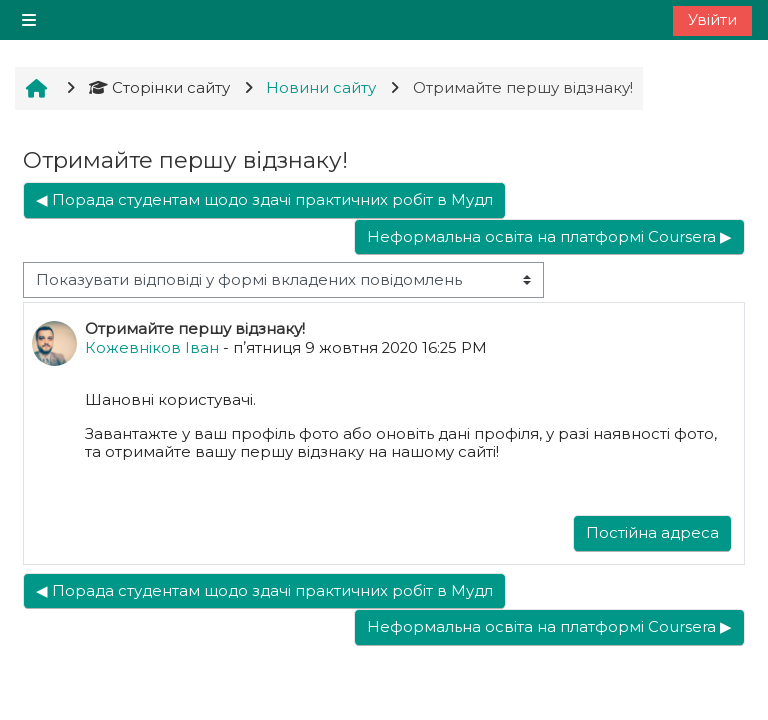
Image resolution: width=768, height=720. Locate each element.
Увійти (712, 20)
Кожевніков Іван (152, 348)
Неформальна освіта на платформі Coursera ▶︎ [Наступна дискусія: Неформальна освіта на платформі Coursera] (549, 237)
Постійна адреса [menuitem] (652, 533)
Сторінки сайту (159, 88)
